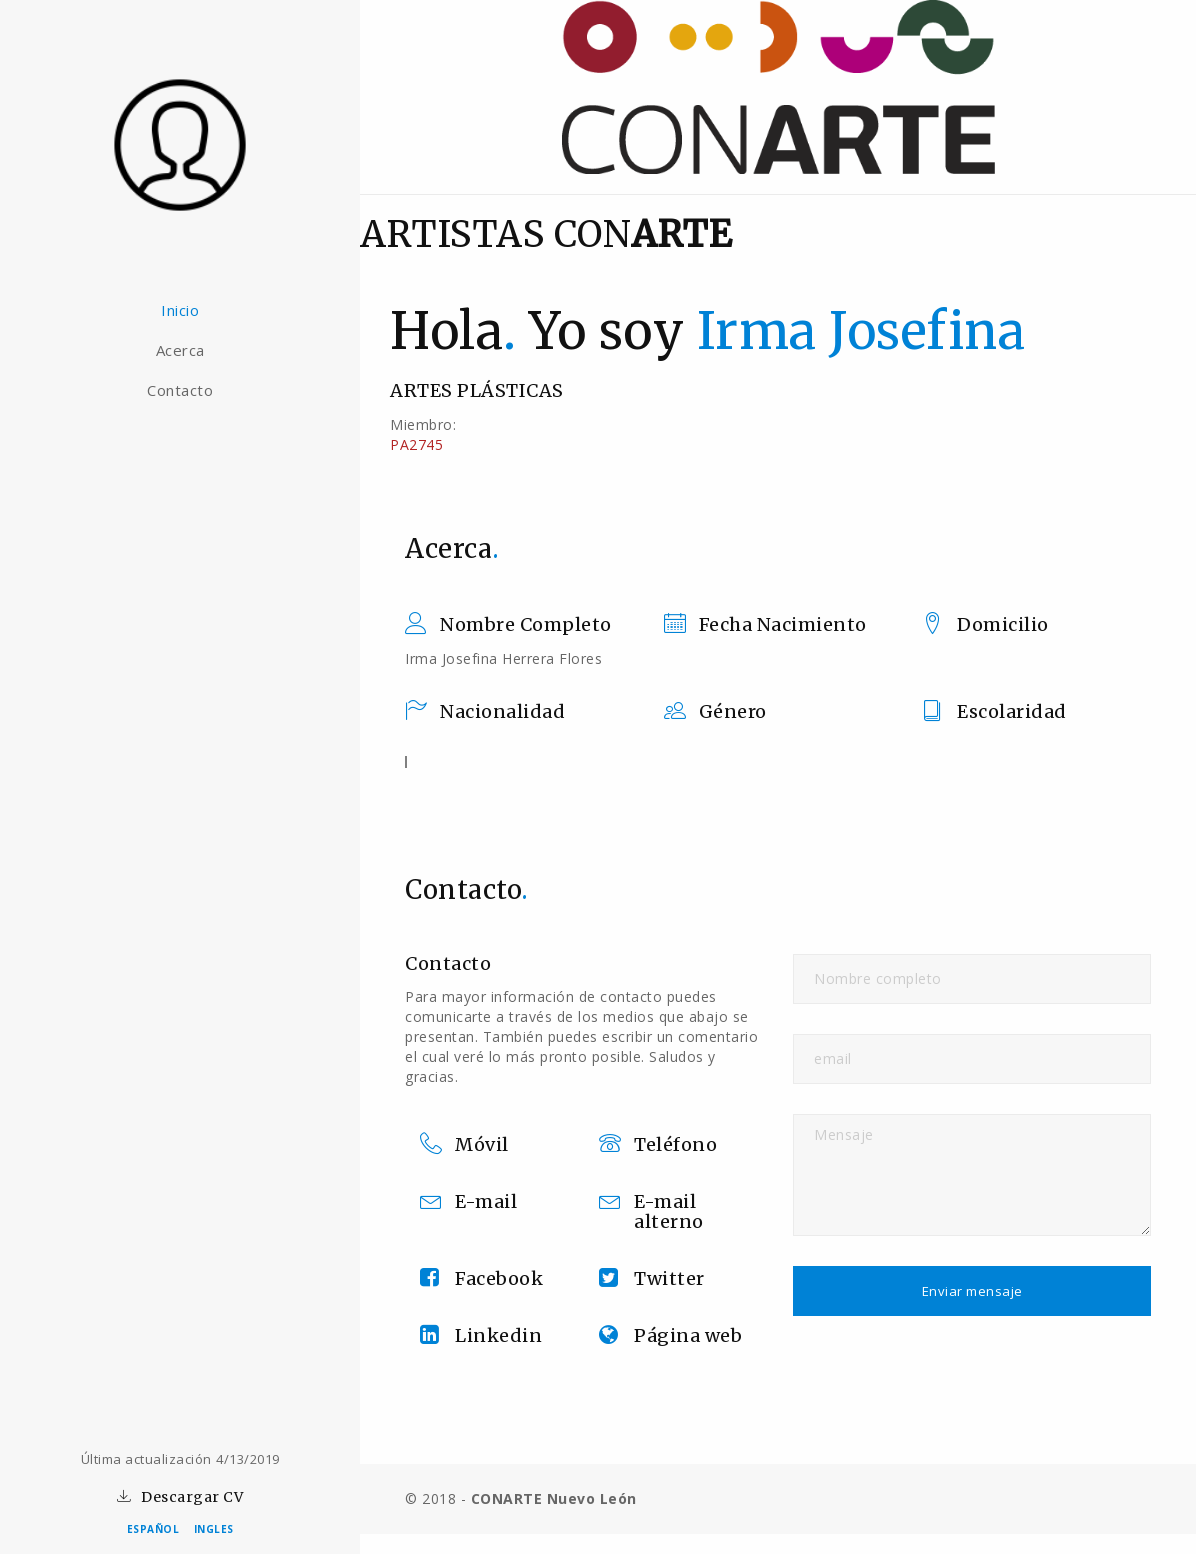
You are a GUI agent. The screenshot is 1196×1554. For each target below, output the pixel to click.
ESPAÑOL (153, 1529)
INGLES (214, 1529)
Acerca (180, 350)
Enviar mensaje (972, 1291)
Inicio (180, 310)
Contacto (180, 390)
